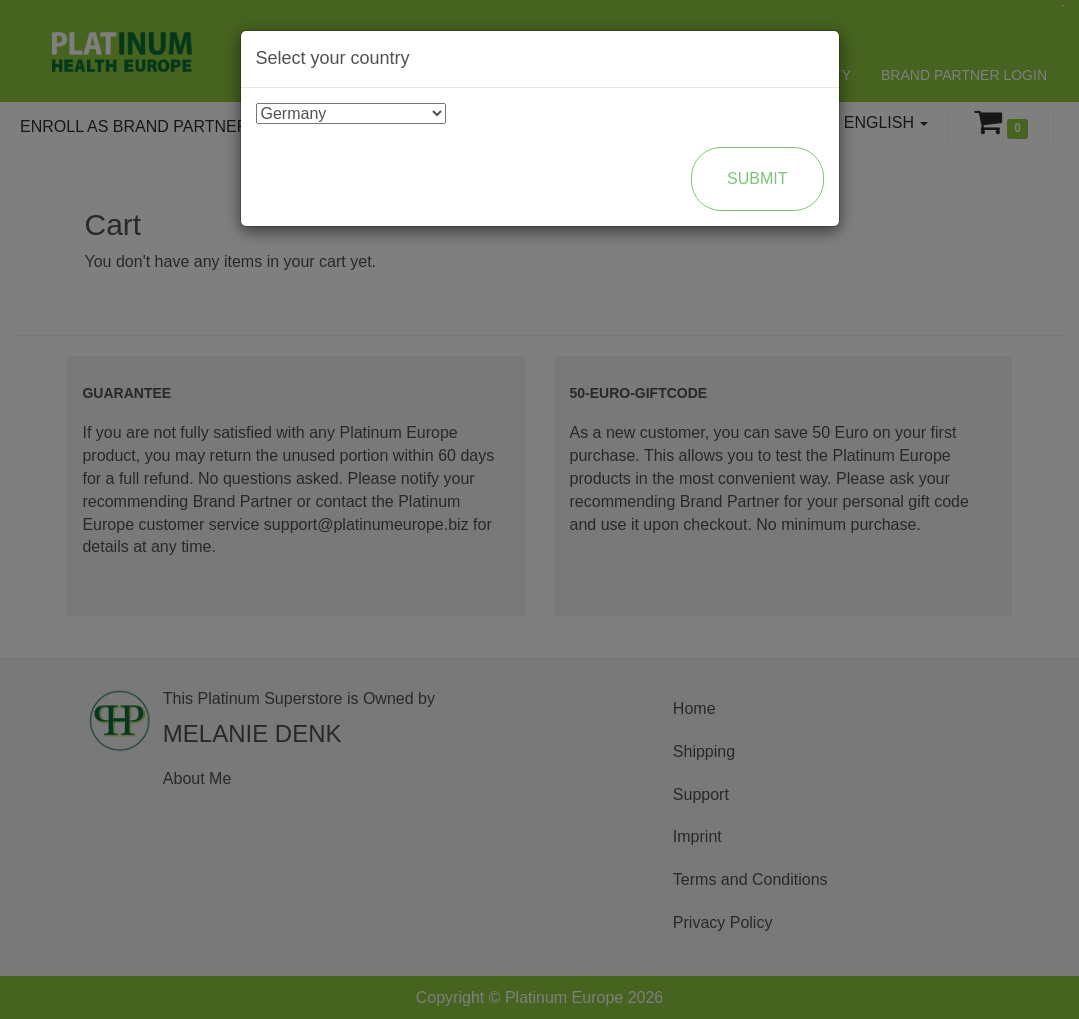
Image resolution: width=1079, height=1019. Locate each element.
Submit (757, 178)
